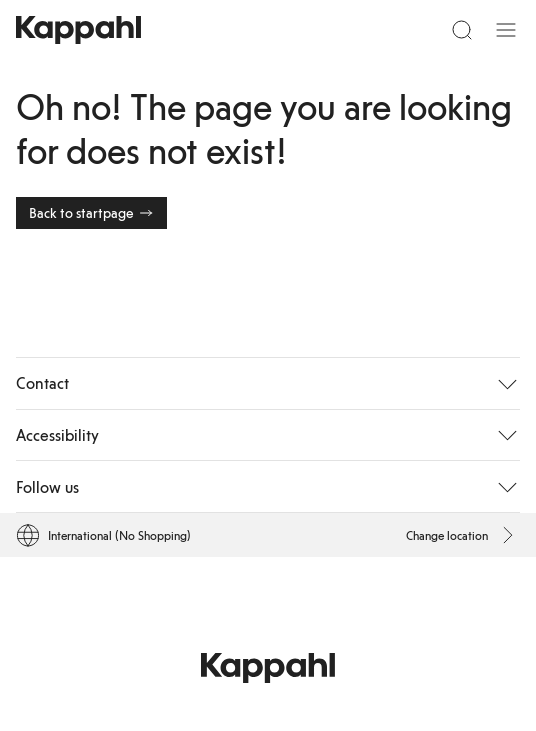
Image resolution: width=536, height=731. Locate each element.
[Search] (462, 30)
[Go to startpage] (78, 30)
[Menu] (506, 30)
